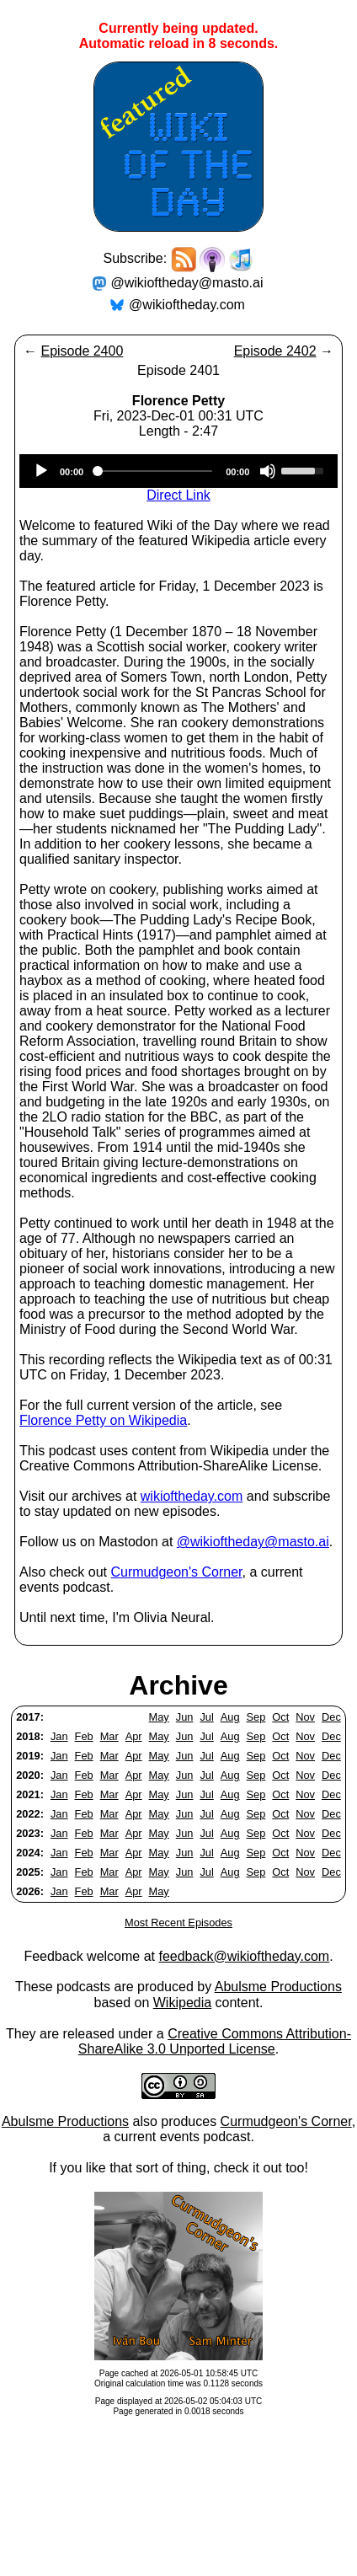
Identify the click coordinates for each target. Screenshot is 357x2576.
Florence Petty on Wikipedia (103, 1420)
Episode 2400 (81, 351)
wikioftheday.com (192, 1496)
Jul (206, 1717)
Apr (133, 1736)
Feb (84, 1736)
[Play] (41, 471)
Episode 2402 (275, 351)
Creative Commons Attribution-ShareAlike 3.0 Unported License (214, 2041)
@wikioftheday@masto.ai (187, 283)
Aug (230, 1717)
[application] (178, 471)
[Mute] (267, 471)
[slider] (154, 471)
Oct (280, 1717)
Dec (331, 1717)
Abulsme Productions (278, 1986)
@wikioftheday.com (187, 304)
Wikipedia (182, 2002)
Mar (109, 1736)
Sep (256, 1717)
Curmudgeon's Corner (176, 1572)
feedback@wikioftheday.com (243, 1956)
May (159, 1717)
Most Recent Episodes (178, 1922)
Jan (59, 1736)
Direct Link (178, 495)
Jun (185, 1717)
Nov (305, 1717)
